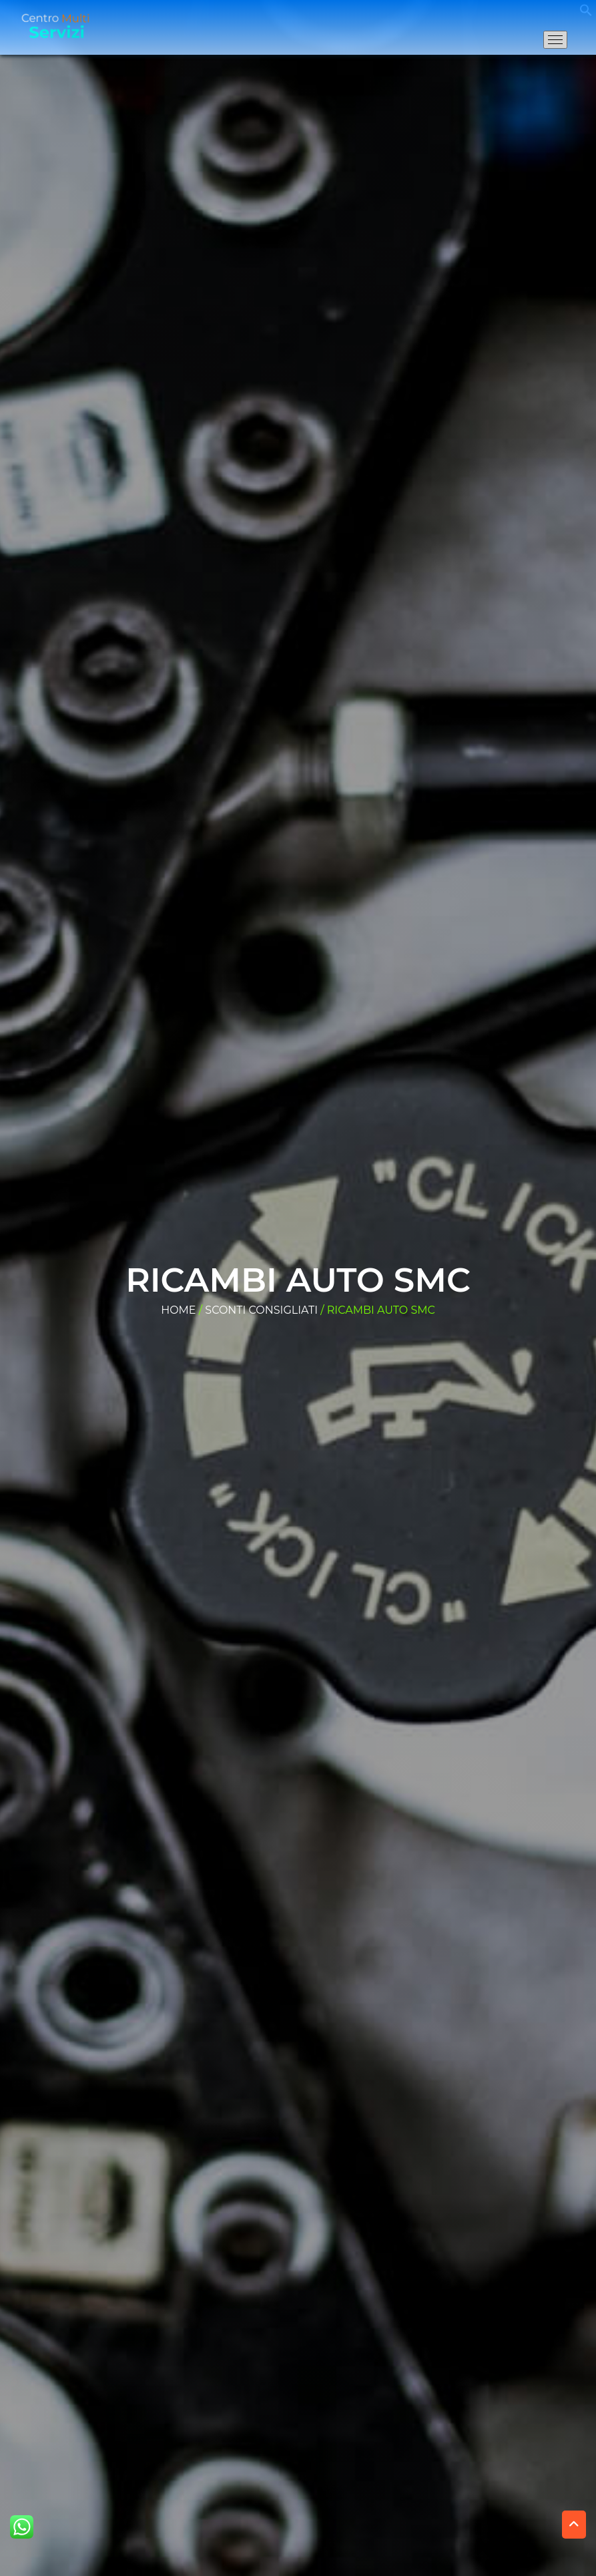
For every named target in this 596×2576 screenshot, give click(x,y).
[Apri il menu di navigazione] (555, 40)
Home (178, 1310)
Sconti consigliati (261, 1310)
